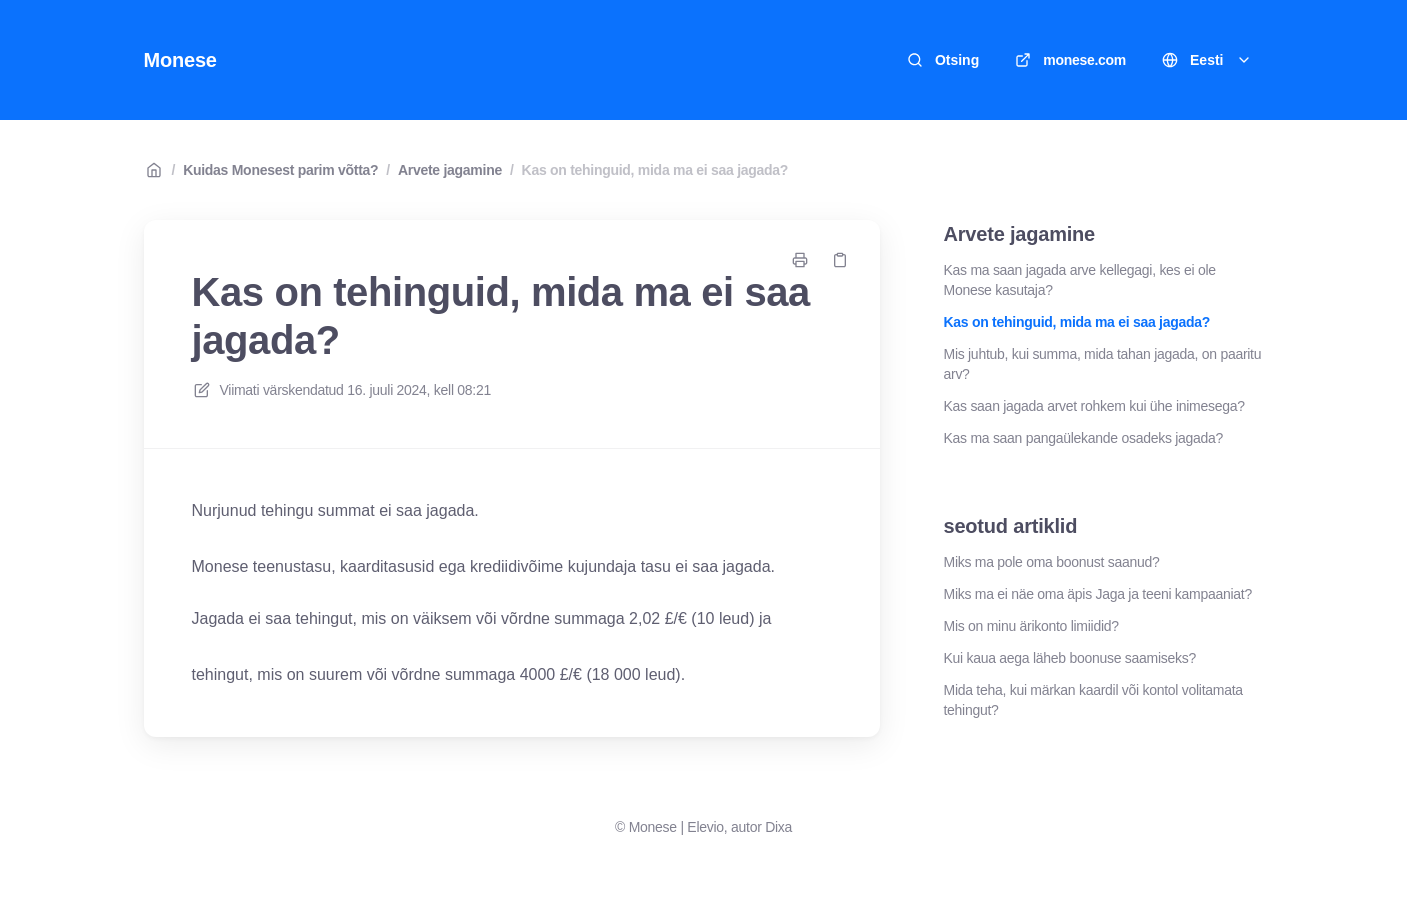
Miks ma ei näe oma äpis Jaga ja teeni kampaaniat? (1098, 594)
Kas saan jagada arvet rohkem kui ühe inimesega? (1094, 406)
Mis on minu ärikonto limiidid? (1031, 626)
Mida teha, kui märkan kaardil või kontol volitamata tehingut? (1093, 700)
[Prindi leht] (800, 260)
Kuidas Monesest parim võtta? (280, 170)
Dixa (778, 827)
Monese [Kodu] (180, 60)
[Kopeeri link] (840, 260)
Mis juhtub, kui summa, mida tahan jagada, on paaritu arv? (1103, 364)
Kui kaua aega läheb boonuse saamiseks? (1070, 658)
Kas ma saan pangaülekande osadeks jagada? (1084, 438)
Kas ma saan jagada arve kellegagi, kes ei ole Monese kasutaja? (1080, 280)
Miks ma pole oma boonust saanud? (1052, 562)
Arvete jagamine (450, 170)
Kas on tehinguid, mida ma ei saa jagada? (655, 170)
